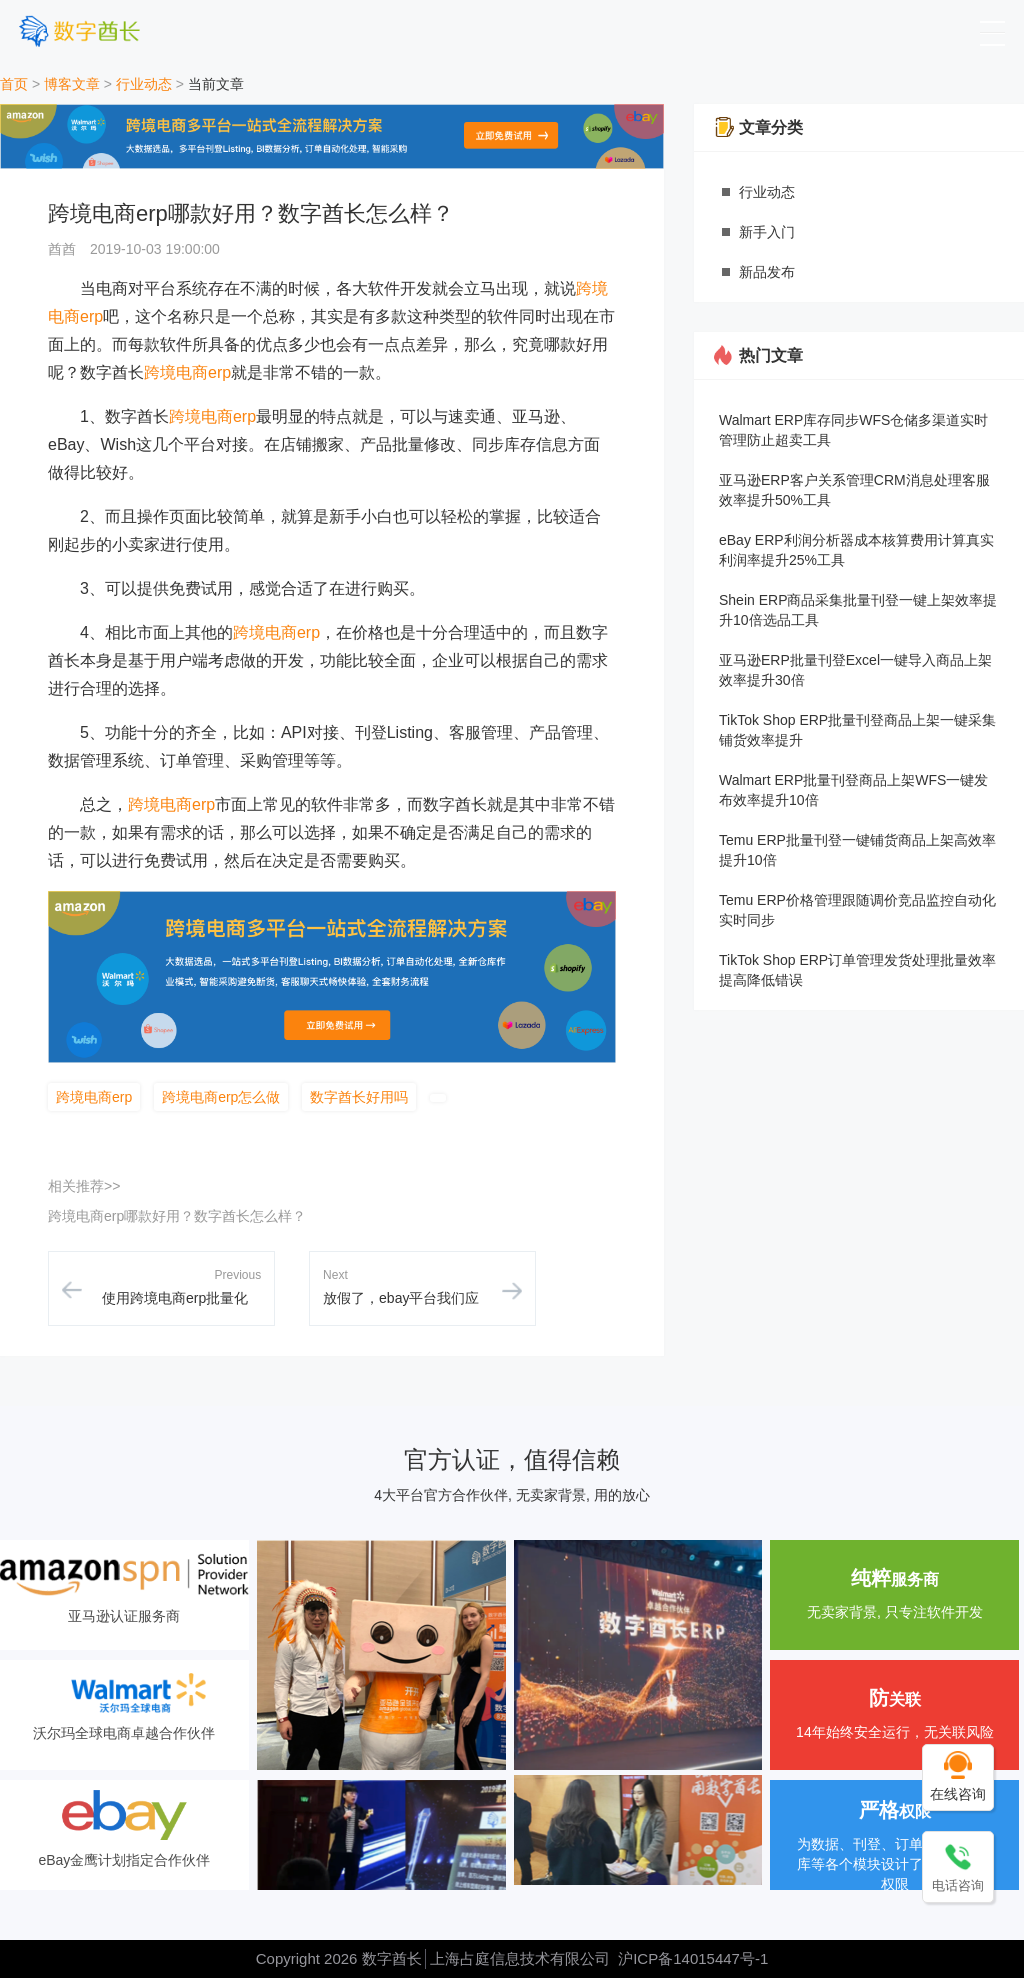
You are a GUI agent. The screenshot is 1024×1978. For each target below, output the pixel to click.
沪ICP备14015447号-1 (693, 1958)
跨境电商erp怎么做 (221, 1097)
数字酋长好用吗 (359, 1097)
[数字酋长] (79, 30)
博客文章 (72, 84)
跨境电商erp (187, 372)
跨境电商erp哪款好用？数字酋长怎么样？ (177, 1216)
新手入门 (767, 232)
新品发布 (767, 272)
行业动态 (144, 84)
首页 (14, 84)
